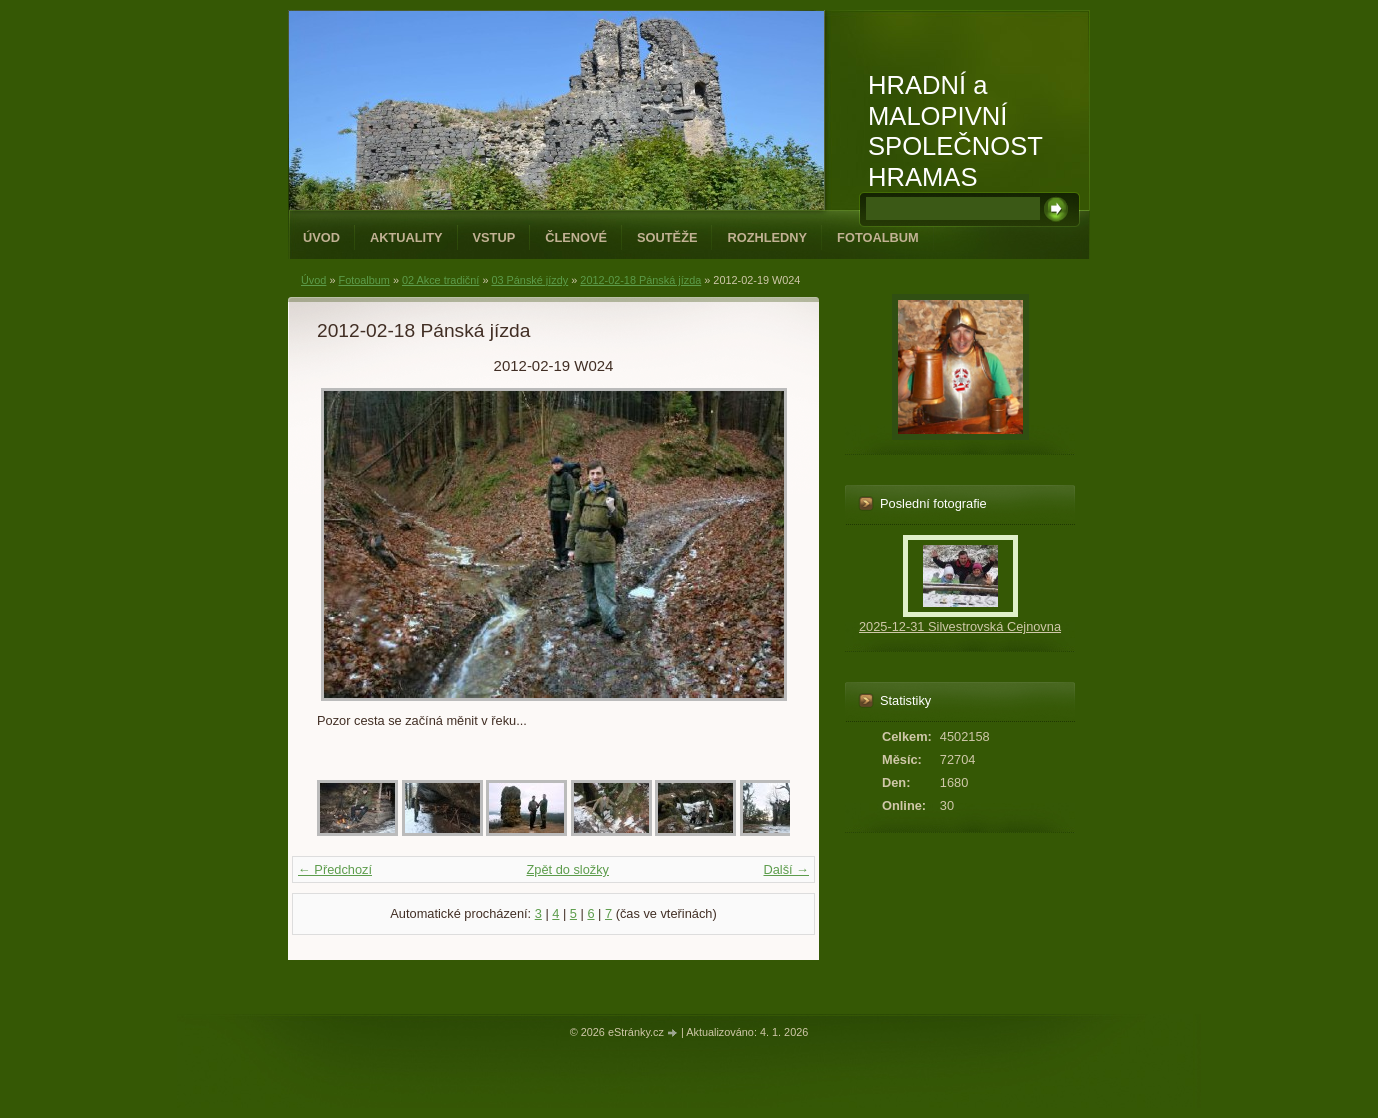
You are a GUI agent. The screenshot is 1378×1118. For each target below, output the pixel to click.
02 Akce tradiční (440, 280)
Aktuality (406, 237)
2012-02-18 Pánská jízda (640, 280)
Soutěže (667, 237)
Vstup (494, 237)
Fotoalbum (878, 237)
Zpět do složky (567, 869)
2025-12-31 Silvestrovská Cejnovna (960, 626)
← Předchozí (335, 869)
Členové (576, 237)
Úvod (321, 237)
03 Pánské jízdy (529, 280)
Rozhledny (767, 237)
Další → (786, 869)
